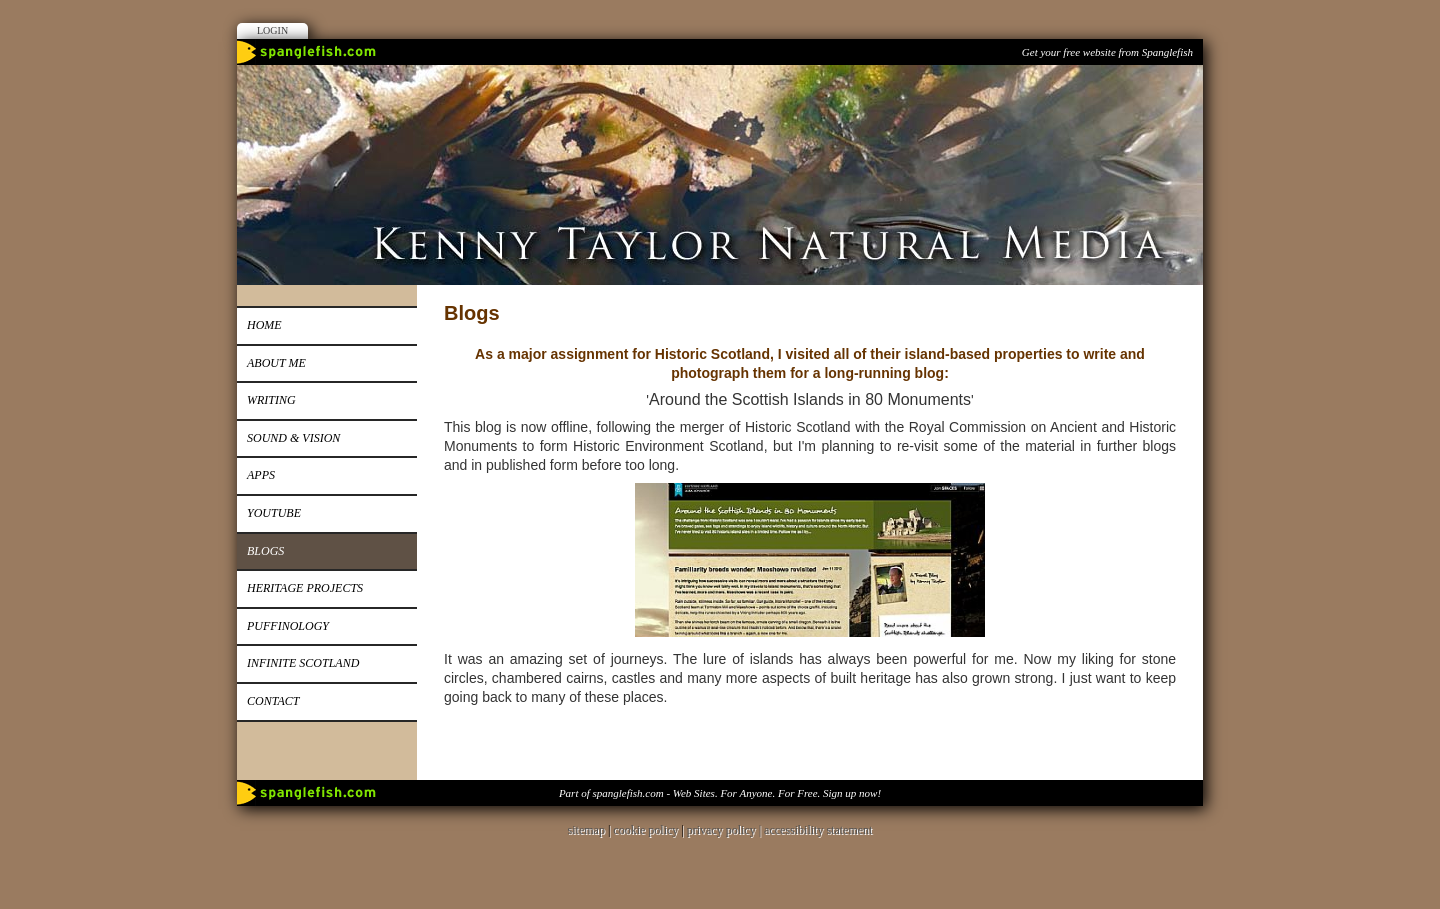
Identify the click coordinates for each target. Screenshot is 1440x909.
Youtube (274, 513)
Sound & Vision (293, 438)
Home (264, 325)
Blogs (265, 551)
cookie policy (645, 830)
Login (272, 30)
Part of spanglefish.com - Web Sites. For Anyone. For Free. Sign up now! (720, 793)
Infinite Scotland (303, 663)
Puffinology (288, 626)
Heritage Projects (305, 588)
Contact (273, 701)
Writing (271, 400)
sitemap (586, 830)
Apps (261, 475)
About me (276, 363)
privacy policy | (725, 830)
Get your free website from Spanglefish (1107, 52)
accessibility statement (818, 830)
